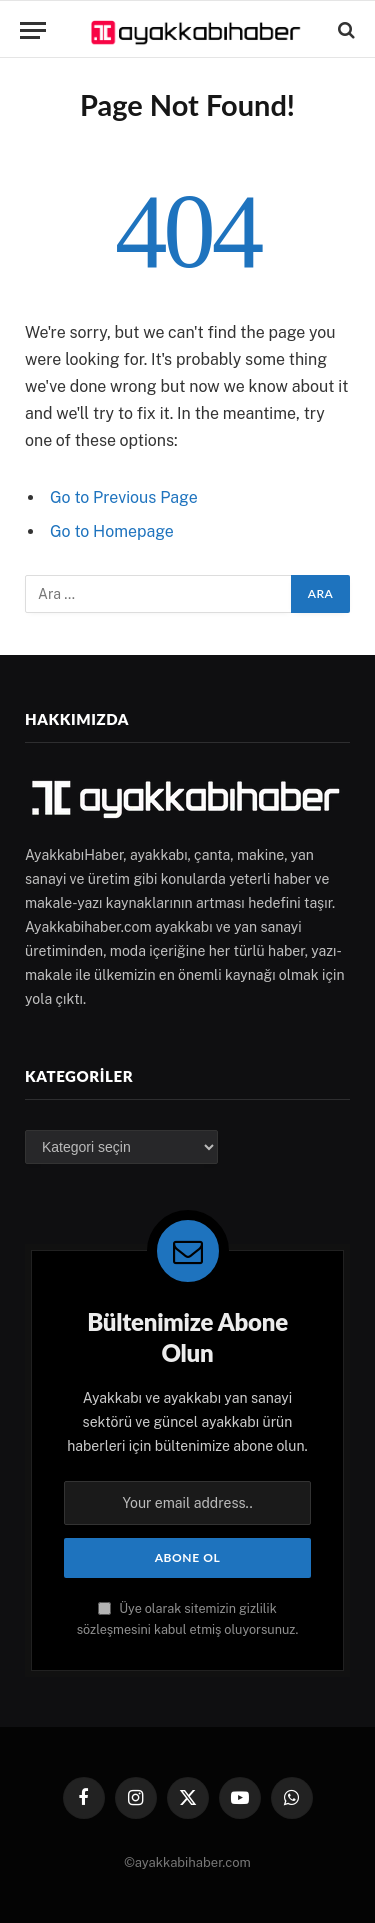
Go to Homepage (112, 531)
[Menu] (33, 30)
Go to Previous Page (124, 497)
